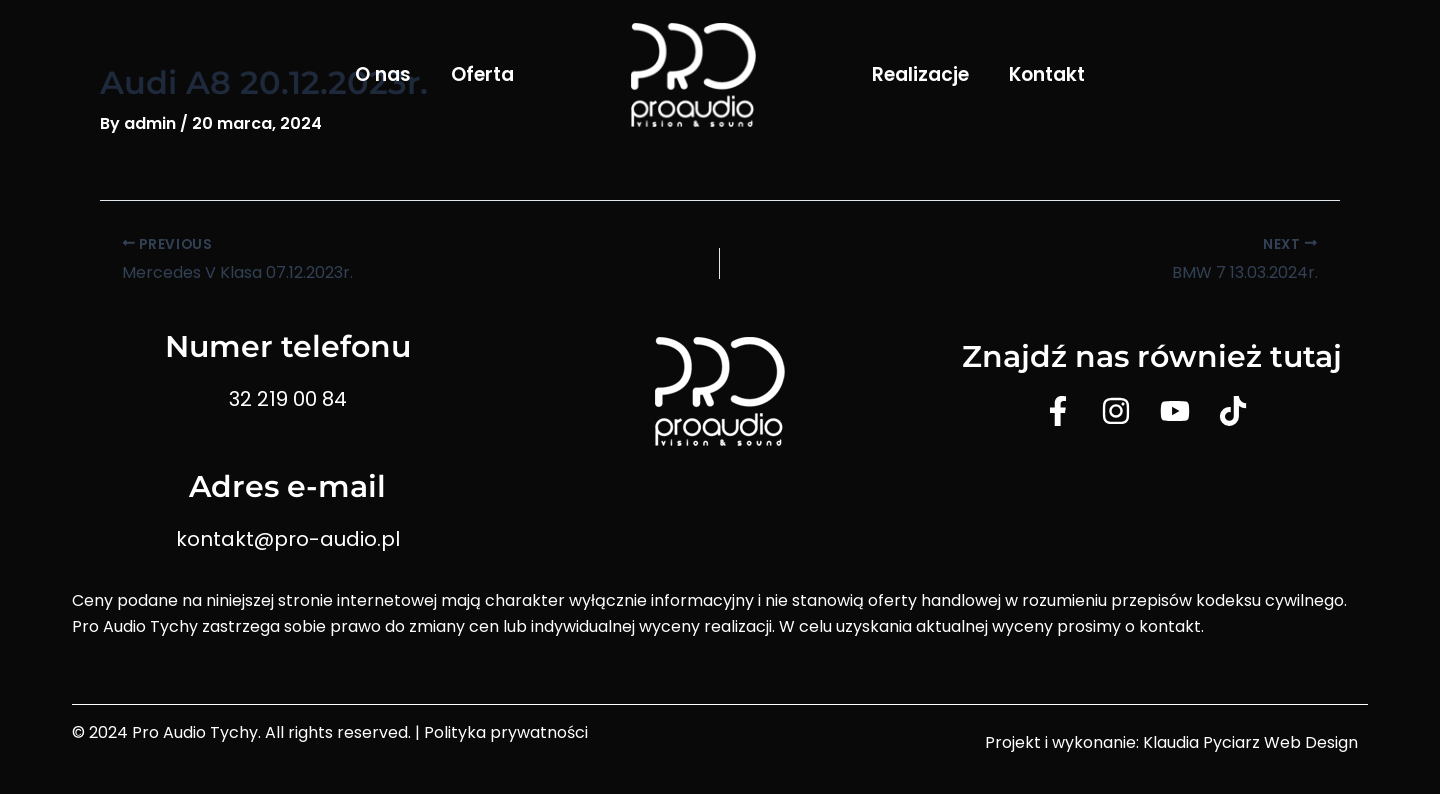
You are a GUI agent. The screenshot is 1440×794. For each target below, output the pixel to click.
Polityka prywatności (506, 732)
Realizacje (920, 74)
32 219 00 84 (288, 399)
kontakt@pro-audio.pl (288, 539)
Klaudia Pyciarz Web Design (1250, 742)
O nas (383, 74)
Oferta (482, 74)
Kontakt (1047, 74)
